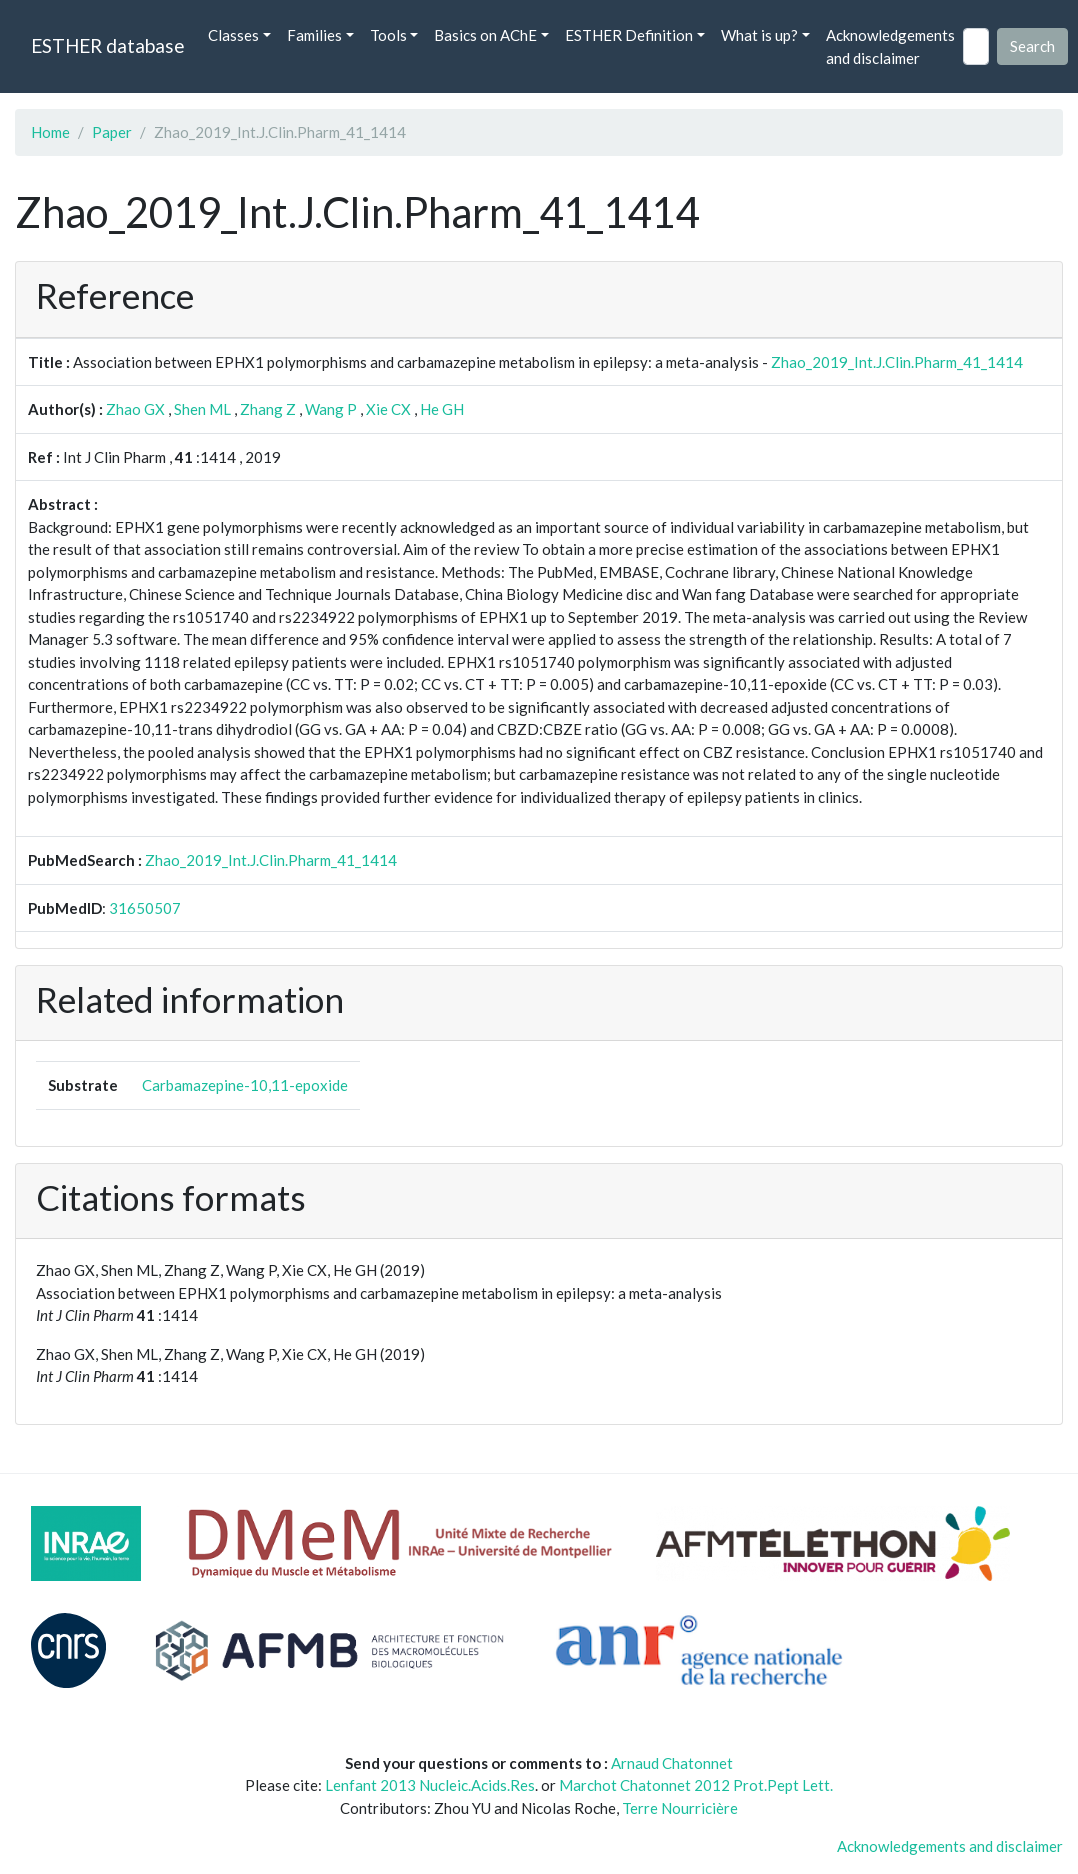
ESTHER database (107, 45)
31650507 (145, 908)
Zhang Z (268, 409)
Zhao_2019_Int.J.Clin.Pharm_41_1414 (897, 362)
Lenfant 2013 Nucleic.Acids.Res (430, 1785)
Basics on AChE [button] (485, 35)
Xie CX (388, 409)
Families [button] (314, 35)
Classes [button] (233, 35)
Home (50, 132)
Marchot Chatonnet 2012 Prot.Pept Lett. (696, 1785)
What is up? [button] (759, 35)
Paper (112, 132)
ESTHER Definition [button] (629, 35)
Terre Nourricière (680, 1808)
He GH (442, 409)
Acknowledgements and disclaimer (890, 46)
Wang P (331, 409)
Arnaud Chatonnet (672, 1763)
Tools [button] (388, 35)
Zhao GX (135, 409)
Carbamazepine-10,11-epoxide (245, 1085)
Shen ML (202, 409)
